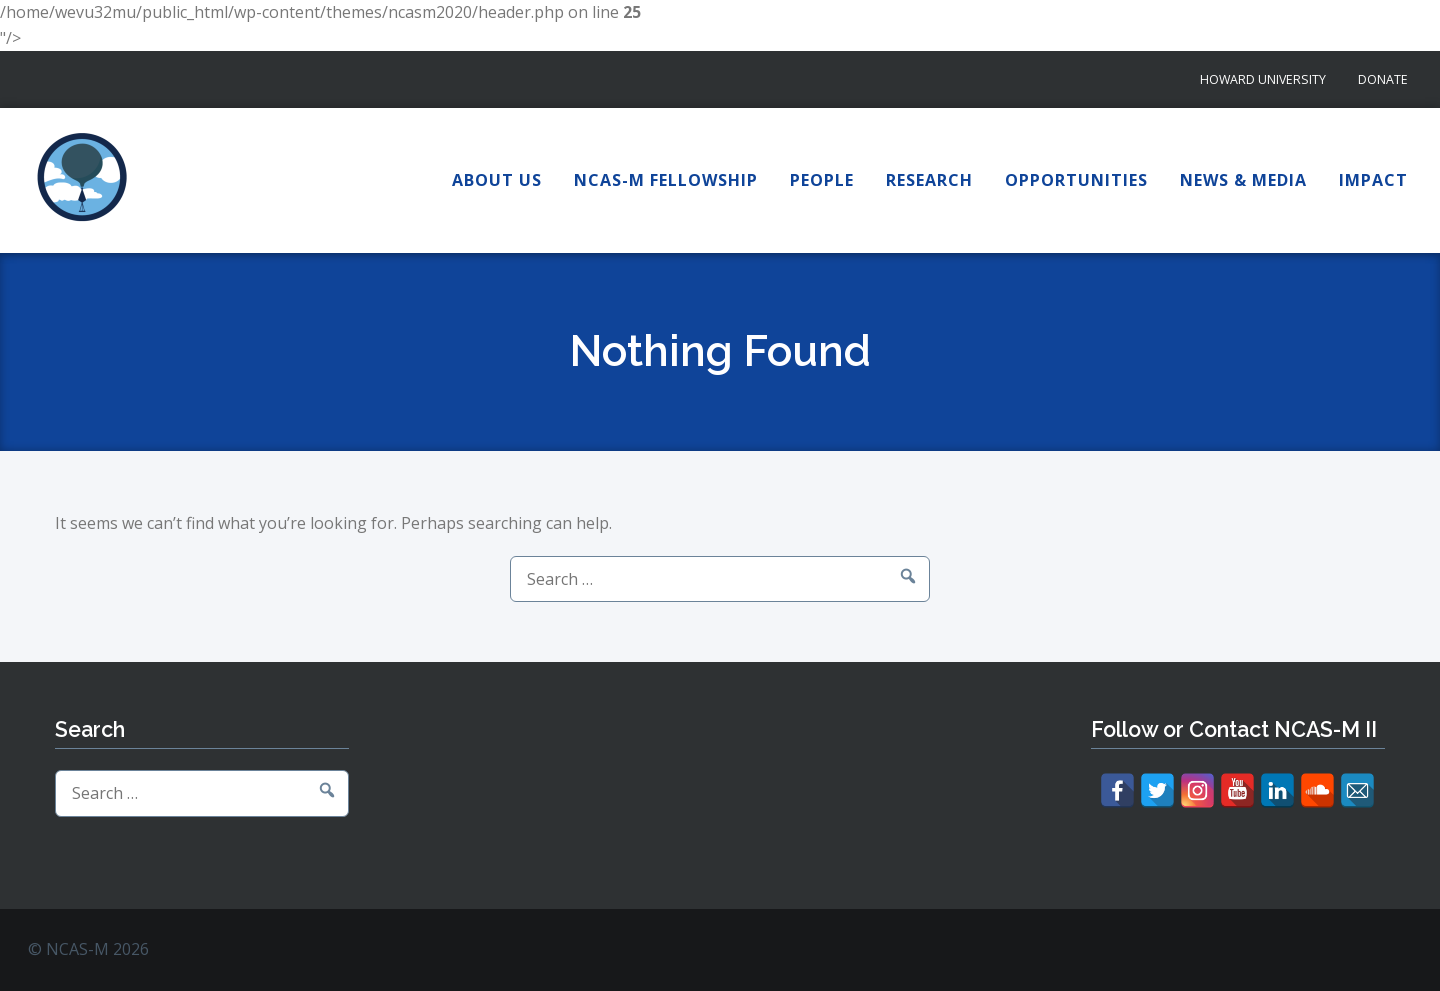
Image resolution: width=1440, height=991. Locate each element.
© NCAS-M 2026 (88, 949)
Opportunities (1076, 180)
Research (929, 180)
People (822, 180)
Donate (1383, 79)
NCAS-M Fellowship (666, 180)
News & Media (1243, 180)
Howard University (1263, 79)
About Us (497, 180)
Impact (1373, 180)
